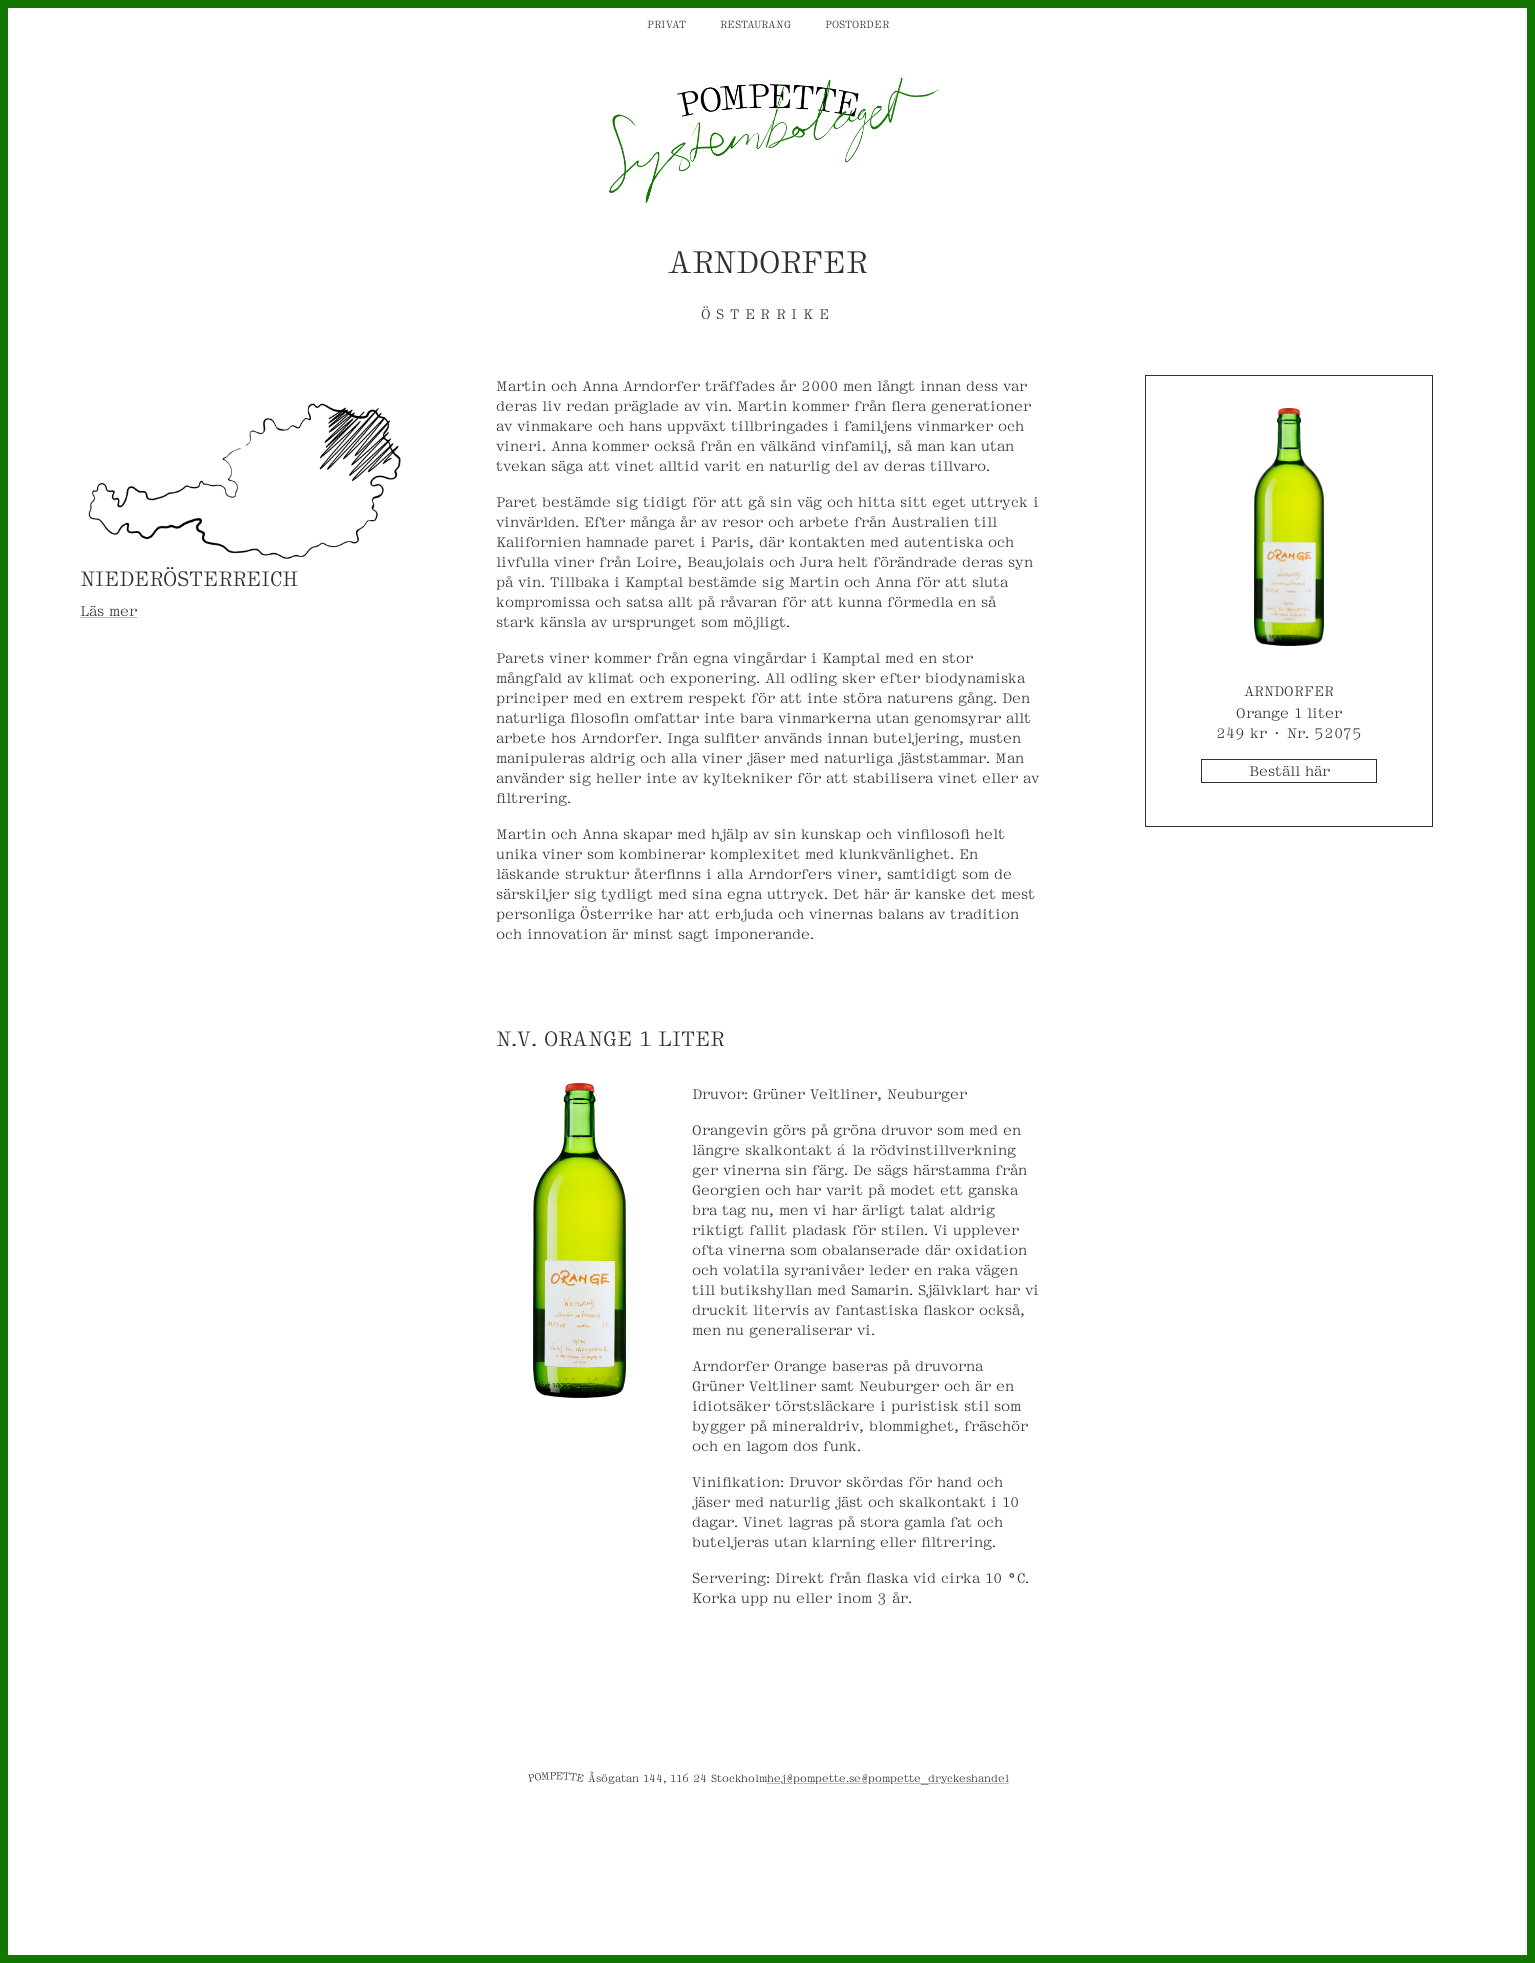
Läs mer (108, 609)
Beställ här (1289, 769)
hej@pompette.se (814, 1777)
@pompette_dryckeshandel (935, 1777)
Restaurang (755, 23)
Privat (666, 23)
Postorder (857, 23)
